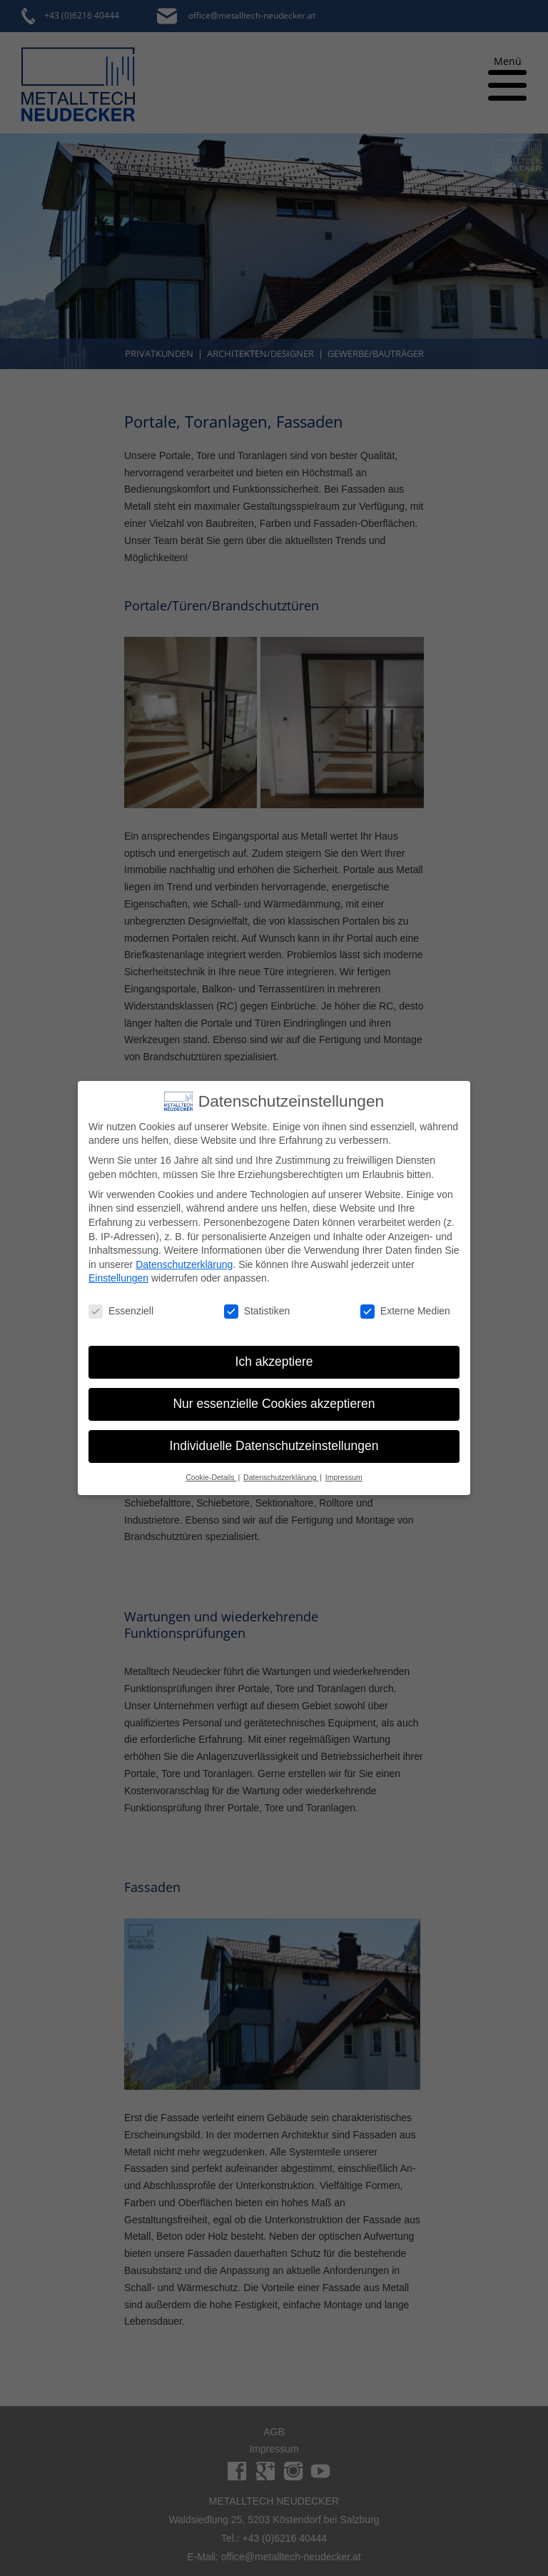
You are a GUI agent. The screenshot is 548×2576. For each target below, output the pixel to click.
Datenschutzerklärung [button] (280, 1477)
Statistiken (257, 1311)
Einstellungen (118, 1278)
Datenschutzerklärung (184, 1264)
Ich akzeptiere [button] (274, 1361)
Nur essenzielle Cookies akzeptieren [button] (274, 1404)
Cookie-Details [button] (211, 1477)
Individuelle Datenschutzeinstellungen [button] (274, 1446)
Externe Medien (405, 1311)
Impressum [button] (343, 1477)
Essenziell (120, 1311)
